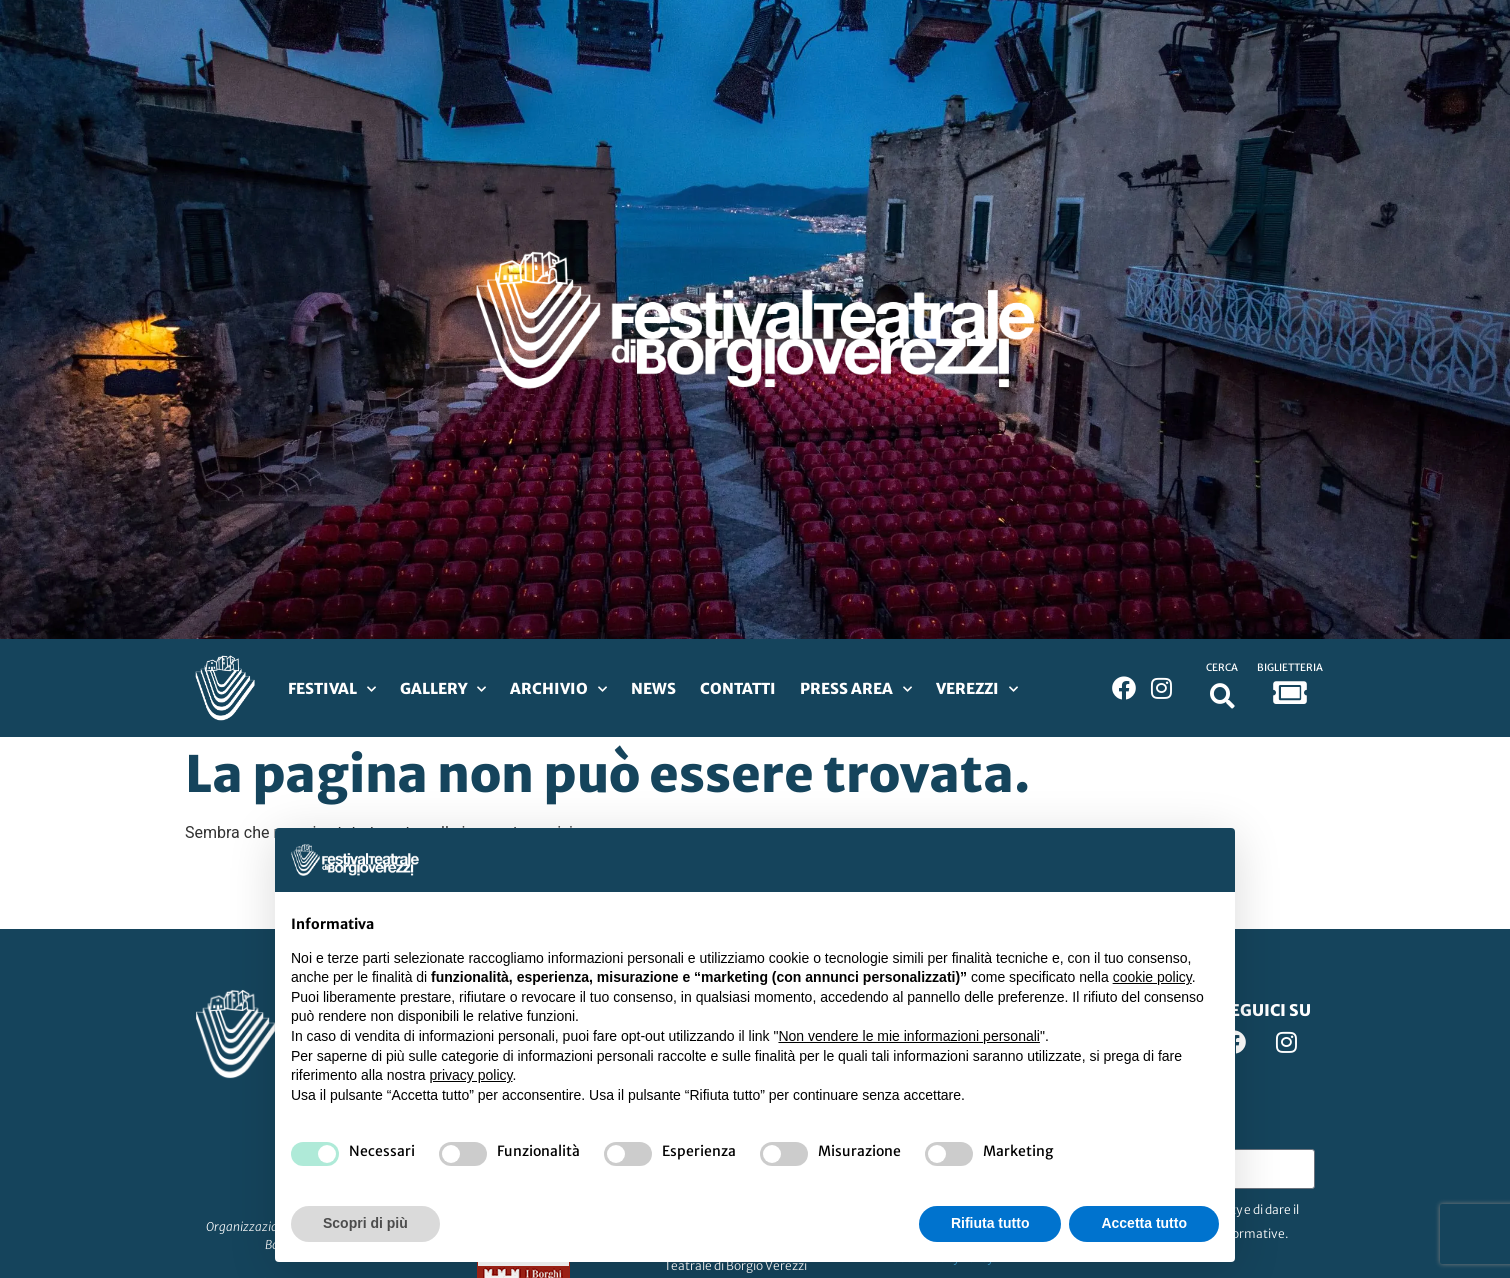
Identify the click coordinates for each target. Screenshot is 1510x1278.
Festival (332, 689)
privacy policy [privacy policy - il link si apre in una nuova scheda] (471, 1075)
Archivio (558, 689)
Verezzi (977, 689)
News (653, 688)
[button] (1222, 695)
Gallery (443, 689)
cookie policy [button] (1152, 977)
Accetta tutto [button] (1144, 1223)
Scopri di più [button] (365, 1223)
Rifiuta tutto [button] (990, 1223)
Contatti (738, 688)
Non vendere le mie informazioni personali (908, 1036)
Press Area (856, 689)
